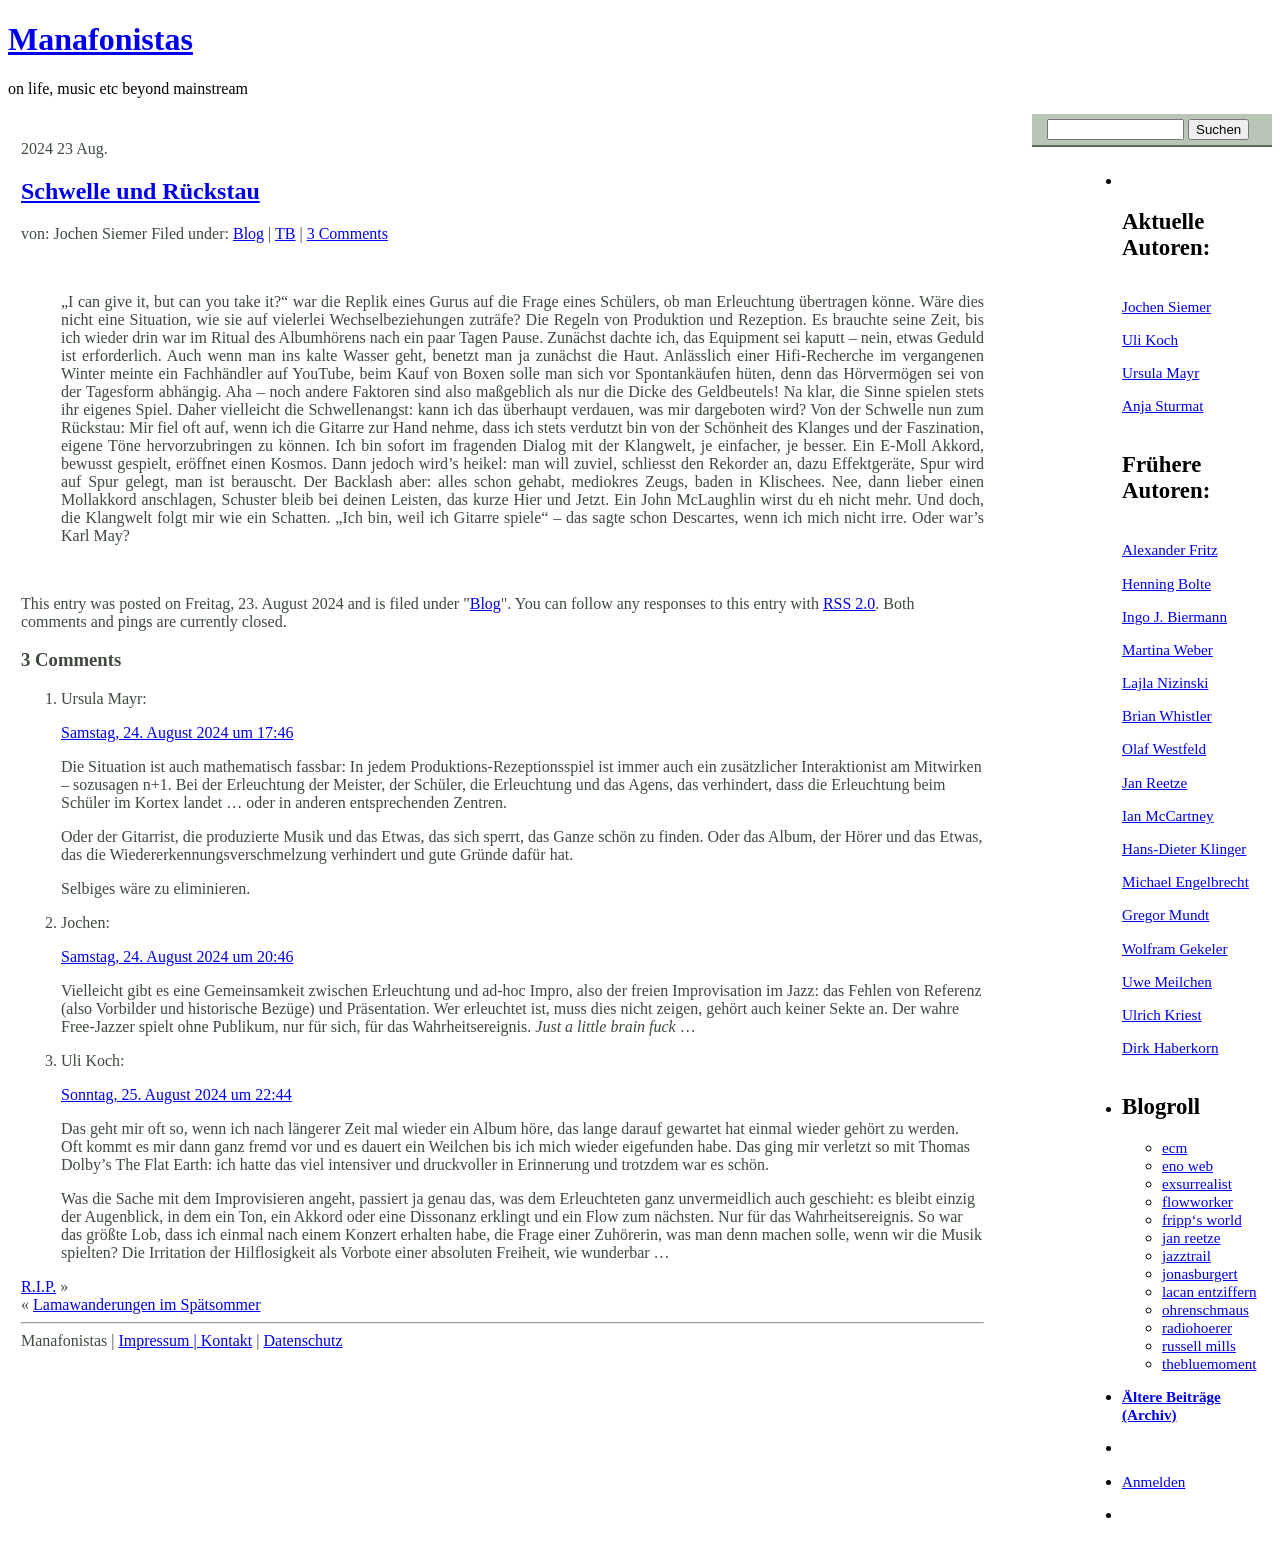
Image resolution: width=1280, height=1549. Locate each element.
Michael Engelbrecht (1185, 881)
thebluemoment (1209, 1363)
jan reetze (1191, 1237)
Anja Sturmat (1162, 405)
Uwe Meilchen (1167, 981)
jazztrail (1186, 1255)
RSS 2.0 (849, 603)
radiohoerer (1197, 1327)
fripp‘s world (1202, 1219)
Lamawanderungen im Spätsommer (147, 1304)
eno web (1187, 1165)
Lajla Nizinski (1165, 682)
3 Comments (347, 233)
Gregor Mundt (1165, 914)
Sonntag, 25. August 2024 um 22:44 (176, 1094)
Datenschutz (302, 1340)
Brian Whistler (1167, 715)
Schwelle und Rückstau (140, 191)
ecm (1174, 1147)
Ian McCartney (1168, 815)
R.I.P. (38, 1286)
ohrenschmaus (1205, 1309)
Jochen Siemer (1166, 306)
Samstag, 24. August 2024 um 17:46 (177, 732)
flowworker (1197, 1201)
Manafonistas (100, 39)
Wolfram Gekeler (1174, 948)
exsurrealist (1197, 1183)
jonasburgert (1200, 1273)
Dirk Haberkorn (1170, 1047)
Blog (248, 233)
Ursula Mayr (1160, 372)
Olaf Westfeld (1164, 748)
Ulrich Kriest (1162, 1014)
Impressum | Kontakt (185, 1340)
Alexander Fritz (1170, 549)
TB (285, 233)
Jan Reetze (1154, 782)
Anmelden (1153, 1481)
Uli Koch (1150, 339)
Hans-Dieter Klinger (1184, 848)
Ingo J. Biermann (1174, 616)
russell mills (1199, 1345)
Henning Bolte (1166, 583)
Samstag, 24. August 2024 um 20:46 (177, 956)
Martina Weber (1167, 649)
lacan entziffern (1209, 1291)
